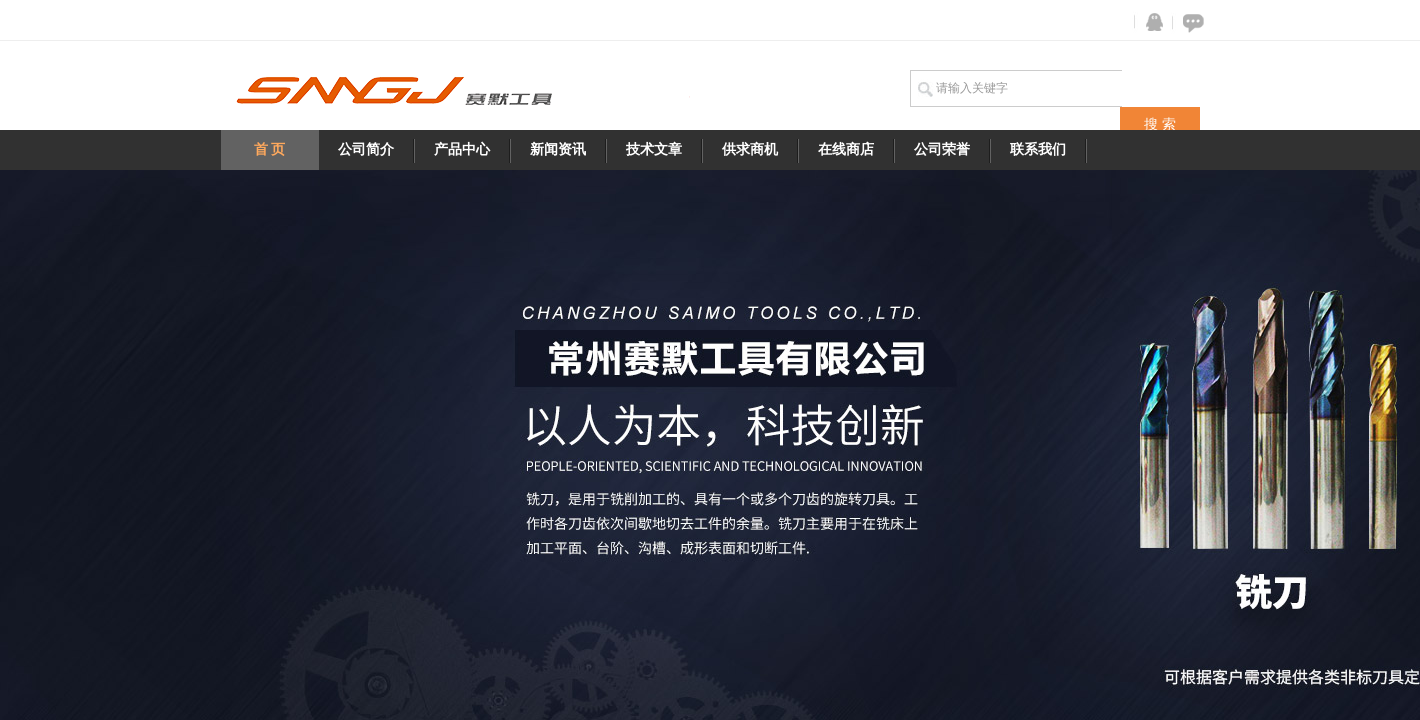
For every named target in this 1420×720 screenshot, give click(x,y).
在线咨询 (1190, 22)
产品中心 (462, 149)
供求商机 (750, 149)
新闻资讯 (558, 149)
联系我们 (1038, 149)
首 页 (270, 149)
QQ (1150, 22)
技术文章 (654, 149)
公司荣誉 (942, 149)
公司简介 (366, 149)
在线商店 (846, 149)
